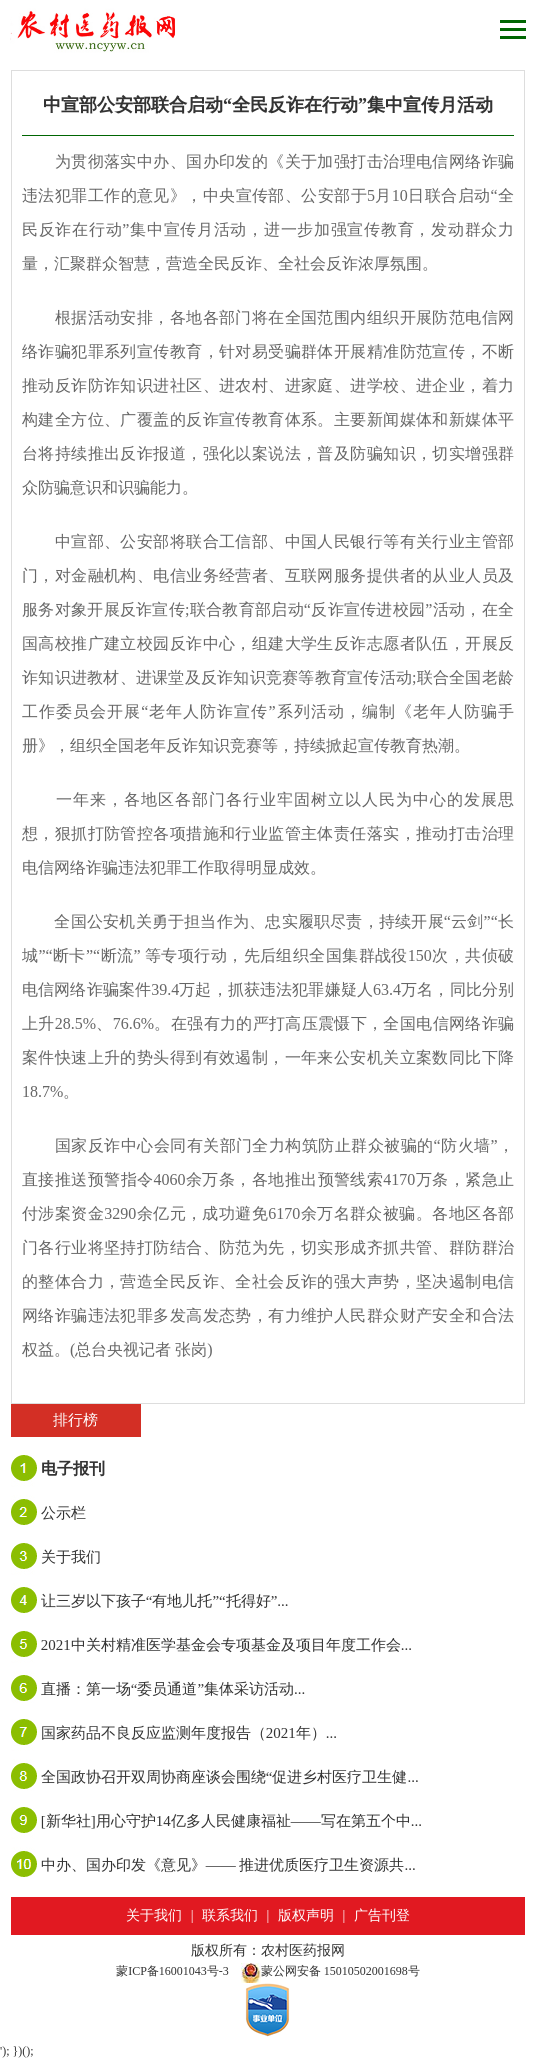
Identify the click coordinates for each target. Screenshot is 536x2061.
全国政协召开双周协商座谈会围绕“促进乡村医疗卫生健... (230, 1777)
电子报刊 (73, 1468)
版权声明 (306, 1915)
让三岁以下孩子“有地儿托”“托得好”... (165, 1601)
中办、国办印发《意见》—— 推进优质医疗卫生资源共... (228, 1865)
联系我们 (230, 1915)
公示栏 (63, 1513)
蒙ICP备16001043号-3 (172, 1971)
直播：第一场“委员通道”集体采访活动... (173, 1689)
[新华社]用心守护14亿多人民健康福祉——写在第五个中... (231, 1821)
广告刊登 (382, 1915)
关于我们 (71, 1557)
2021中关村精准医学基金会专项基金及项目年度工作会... (226, 1645)
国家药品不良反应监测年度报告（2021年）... (189, 1733)
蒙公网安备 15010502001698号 (330, 1971)
